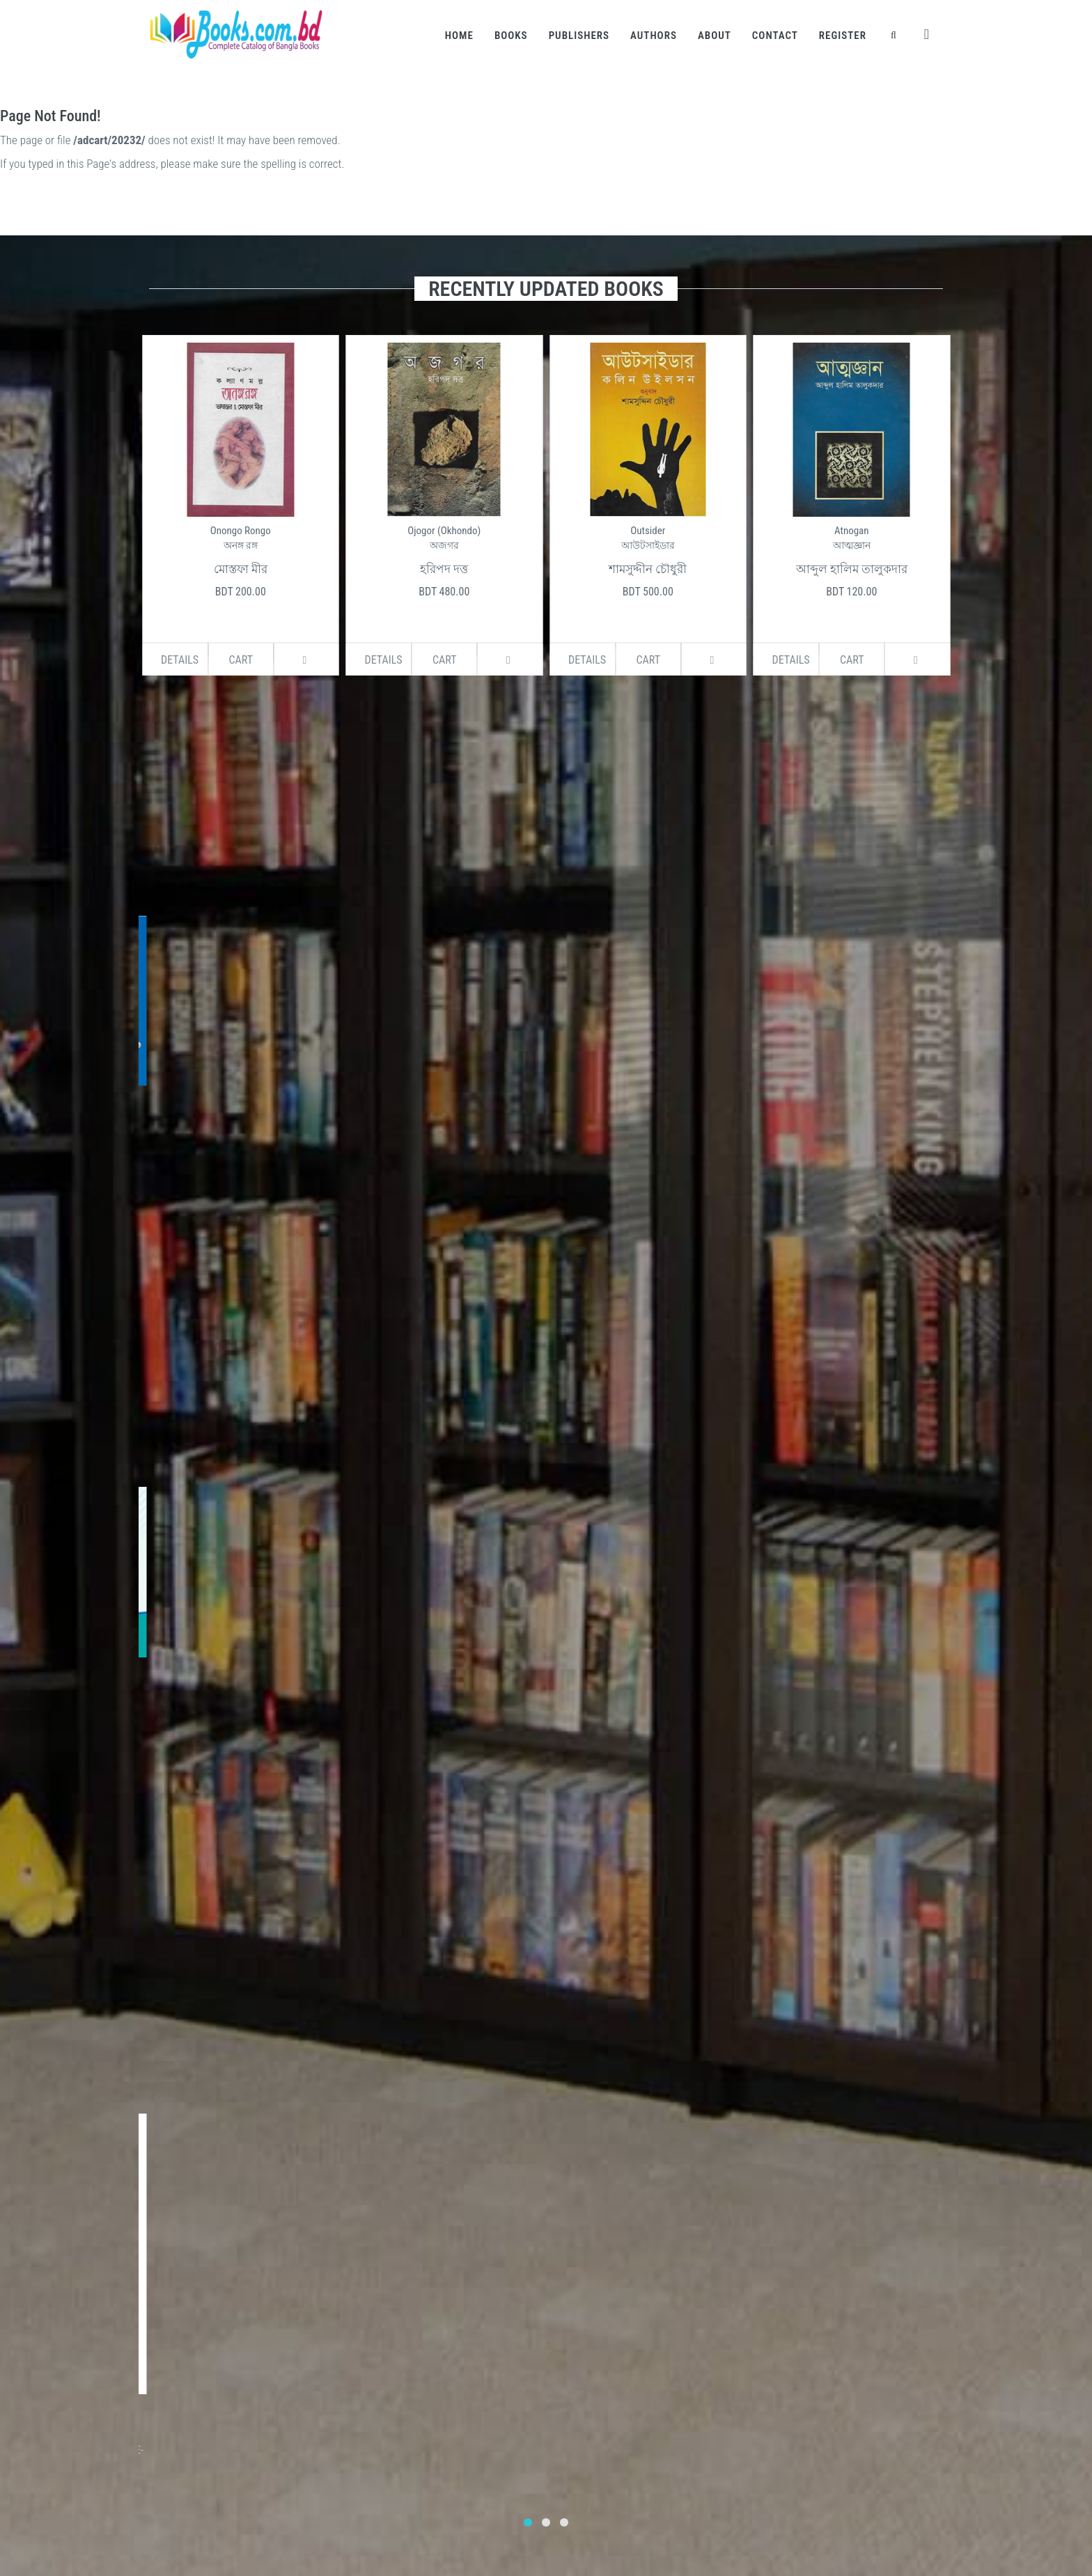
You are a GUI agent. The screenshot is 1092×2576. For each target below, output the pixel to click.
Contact (775, 35)
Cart (240, 659)
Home (459, 35)
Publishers (579, 35)
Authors (653, 35)
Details (179, 659)
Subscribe (296, 2187)
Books (511, 35)
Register (842, 35)
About (714, 35)
